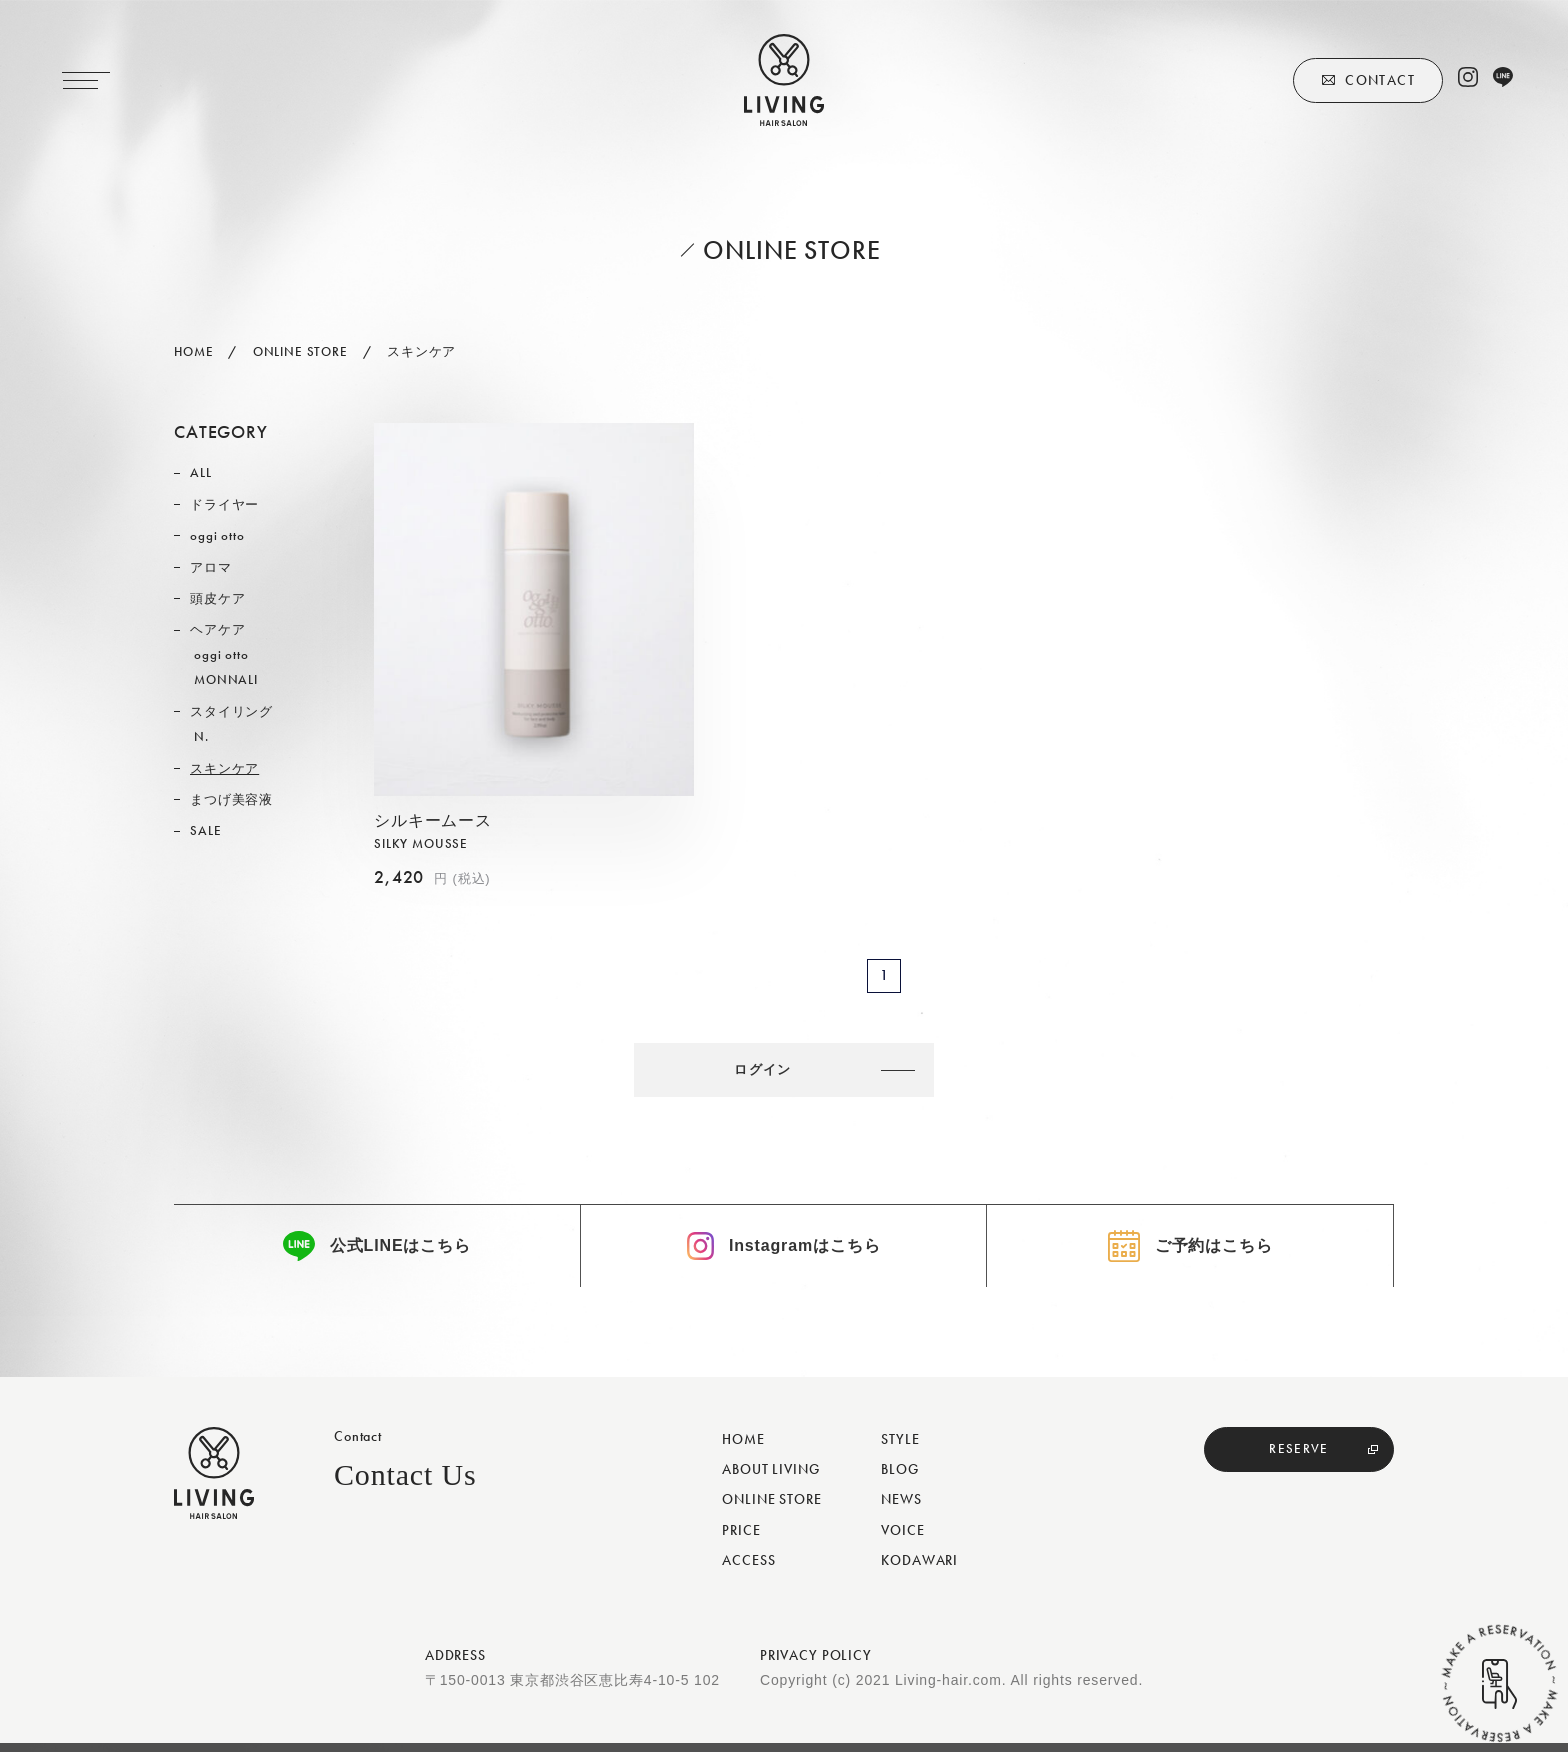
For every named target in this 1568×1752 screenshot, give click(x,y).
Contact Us (405, 1483)
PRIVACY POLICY (816, 1664)
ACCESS (748, 1568)
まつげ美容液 (231, 799)
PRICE (741, 1538)
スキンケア (224, 768)
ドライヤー (224, 504)
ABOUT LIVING (770, 1478)
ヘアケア (217, 629)
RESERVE (1299, 1458)
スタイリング (231, 711)
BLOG (899, 1478)
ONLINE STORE (771, 1508)
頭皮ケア (217, 598)
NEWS (901, 1508)
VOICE (902, 1538)
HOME (743, 1448)
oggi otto (217, 535)
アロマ (211, 567)
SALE (205, 830)
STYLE (900, 1448)
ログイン (772, 1072)
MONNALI (226, 679)
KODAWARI (919, 1568)
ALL (201, 472)
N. (201, 736)
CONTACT (1380, 80)
